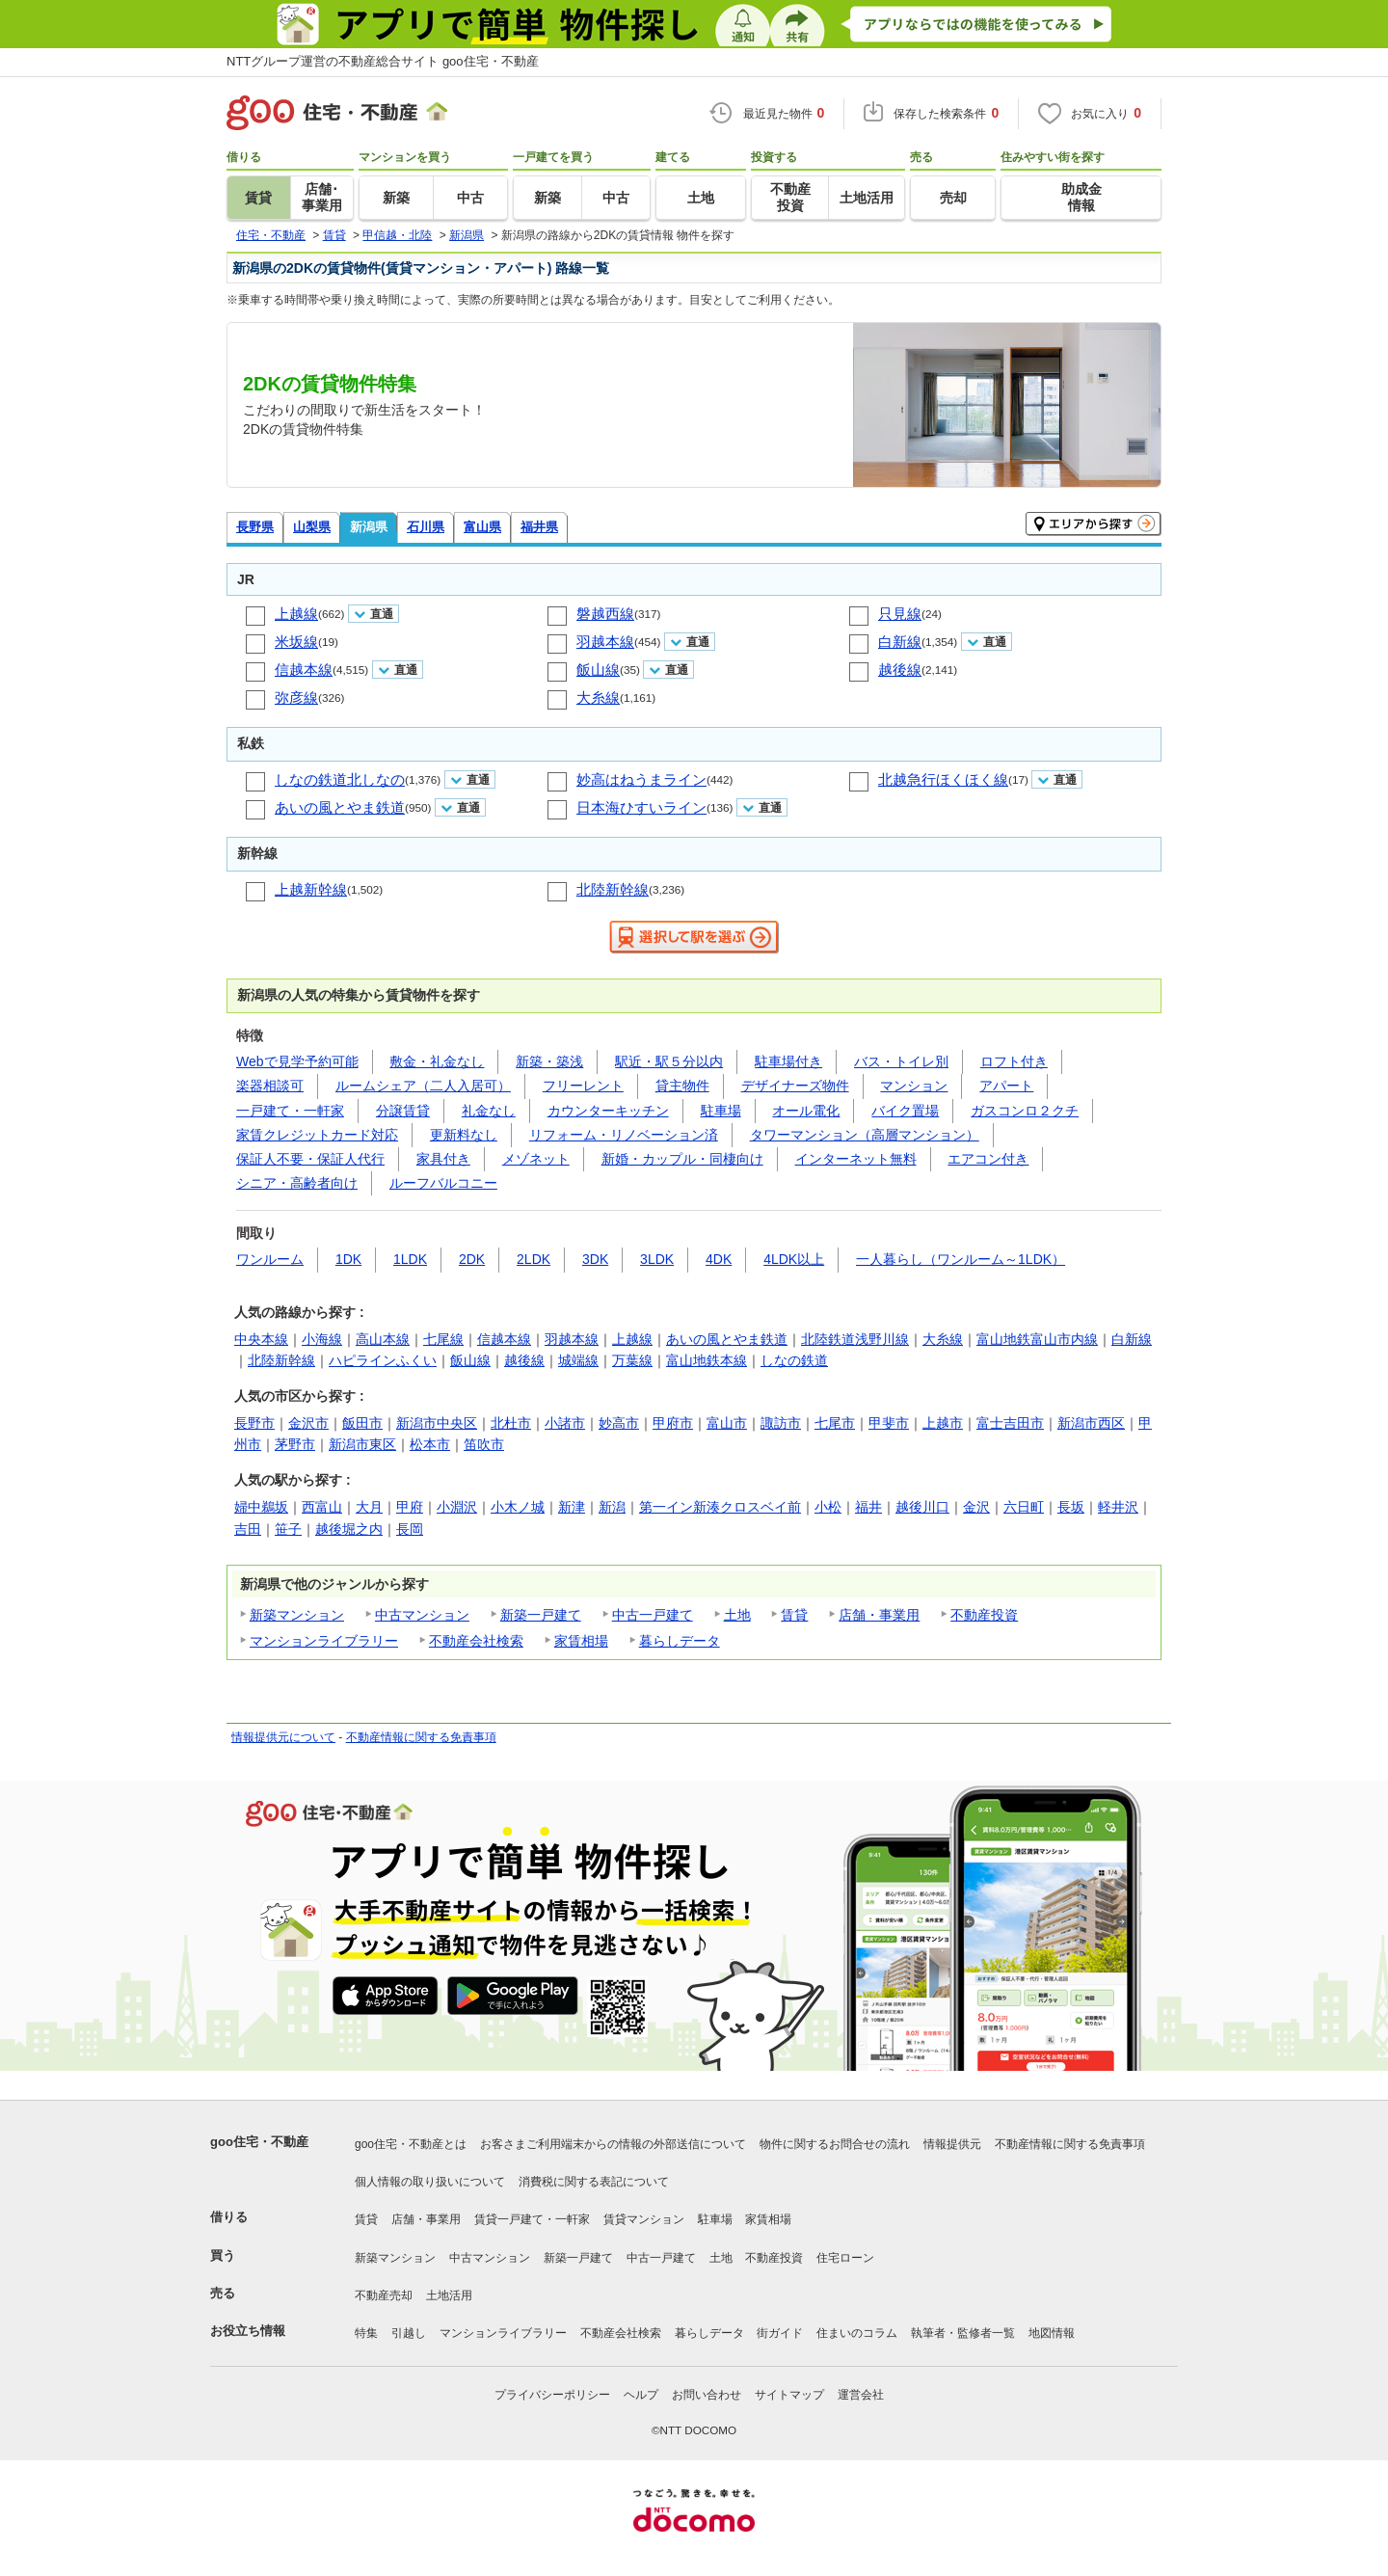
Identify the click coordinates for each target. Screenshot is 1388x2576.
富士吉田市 (1010, 1423)
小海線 (322, 1339)
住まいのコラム (856, 2333)
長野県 (255, 527)
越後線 (899, 669)
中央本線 (261, 1339)
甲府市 (673, 1423)
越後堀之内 (349, 1529)
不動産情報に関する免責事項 (421, 1737)
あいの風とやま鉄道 (340, 807)
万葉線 (632, 1360)
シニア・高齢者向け (297, 1183)
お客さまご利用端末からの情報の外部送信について (613, 2144)
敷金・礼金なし (436, 1061)
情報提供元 (952, 2144)
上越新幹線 (311, 889)
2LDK (533, 1259)
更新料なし (463, 1134)
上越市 (942, 1423)
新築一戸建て (540, 1615)
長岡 (409, 1529)
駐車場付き (788, 1061)
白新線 (899, 641)
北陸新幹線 (612, 889)
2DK (472, 1259)
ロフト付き (1014, 1061)
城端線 (578, 1360)
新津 (571, 1507)
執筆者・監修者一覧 (963, 2333)
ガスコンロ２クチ (1025, 1110)
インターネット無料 (856, 1159)
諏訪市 (781, 1423)
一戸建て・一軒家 (290, 1110)
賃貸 (794, 1615)
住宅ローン (845, 2258)
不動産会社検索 (476, 1641)
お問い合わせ (706, 2395)
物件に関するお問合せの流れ (835, 2144)
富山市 (727, 1423)
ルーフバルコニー (443, 1183)
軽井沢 (1118, 1507)
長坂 (1070, 1507)
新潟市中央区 (436, 1423)
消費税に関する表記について (594, 2181)
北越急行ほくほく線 (943, 779)
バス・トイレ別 (901, 1061)
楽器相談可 (270, 1085)
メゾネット (536, 1159)
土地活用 (449, 2295)
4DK (719, 1259)
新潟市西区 (1091, 1423)
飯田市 (362, 1423)
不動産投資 (984, 1615)
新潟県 (368, 527)
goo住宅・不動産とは (411, 2144)
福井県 (539, 527)
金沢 (976, 1507)
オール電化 (806, 1110)
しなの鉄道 (794, 1360)
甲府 (409, 1507)
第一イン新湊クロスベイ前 (720, 1507)
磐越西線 (605, 613)
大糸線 (598, 697)
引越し (408, 2333)
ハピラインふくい (383, 1360)
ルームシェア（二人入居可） (423, 1085)
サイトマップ (789, 2395)
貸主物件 (682, 1085)
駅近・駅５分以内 (669, 1061)
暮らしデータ (679, 1641)
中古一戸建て (652, 1615)
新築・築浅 (549, 1061)
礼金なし (489, 1110)
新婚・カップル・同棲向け (682, 1159)
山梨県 (312, 527)
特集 (366, 2333)
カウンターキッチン (608, 1110)
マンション (914, 1085)
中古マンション (422, 1615)
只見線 (899, 613)
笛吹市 (484, 1444)
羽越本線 (605, 641)
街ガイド (780, 2333)
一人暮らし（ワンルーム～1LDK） (960, 1259)
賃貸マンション (643, 2219)
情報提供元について (283, 1737)
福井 (868, 1507)
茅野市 (295, 1444)
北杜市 (511, 1423)
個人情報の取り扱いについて (430, 2181)
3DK (595, 1259)
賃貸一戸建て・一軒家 (532, 2219)
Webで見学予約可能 (297, 1061)
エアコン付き (988, 1159)
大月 (369, 1507)
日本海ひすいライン (641, 807)
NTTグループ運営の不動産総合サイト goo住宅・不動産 (383, 61)
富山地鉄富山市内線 (1037, 1339)
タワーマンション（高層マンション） (864, 1134)
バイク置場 (905, 1110)
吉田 (247, 1529)
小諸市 (565, 1423)
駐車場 (721, 1110)
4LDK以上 (793, 1259)
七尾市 (834, 1423)
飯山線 (598, 669)
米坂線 (296, 641)
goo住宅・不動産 (259, 2141)
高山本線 (383, 1339)
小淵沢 (457, 1507)
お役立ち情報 (247, 2330)
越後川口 (922, 1507)
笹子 (288, 1529)
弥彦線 (296, 697)
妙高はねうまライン (641, 779)
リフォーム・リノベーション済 (623, 1134)
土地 (737, 1615)
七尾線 (443, 1339)
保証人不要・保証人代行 (310, 1159)
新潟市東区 (362, 1444)
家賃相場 (581, 1641)
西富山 (322, 1507)
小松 (827, 1507)
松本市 (430, 1444)
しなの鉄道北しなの (340, 779)
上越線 (296, 613)
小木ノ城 (518, 1507)
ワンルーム (270, 1259)
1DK (348, 1259)
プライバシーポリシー (552, 2395)
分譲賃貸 (403, 1110)
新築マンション (297, 1615)
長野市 (254, 1423)
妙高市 (619, 1423)
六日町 (1023, 1507)
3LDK (657, 1259)
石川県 (425, 527)
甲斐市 (888, 1423)
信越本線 (304, 669)
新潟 (612, 1507)
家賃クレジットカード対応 (317, 1134)
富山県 (482, 527)
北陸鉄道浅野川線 (855, 1339)
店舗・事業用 (879, 1615)
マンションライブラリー (324, 1641)
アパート (1006, 1085)
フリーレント (583, 1085)
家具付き (443, 1159)
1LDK (410, 1259)
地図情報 (1051, 2333)
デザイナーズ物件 (795, 1085)
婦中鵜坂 (261, 1507)
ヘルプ (641, 2395)
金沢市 (308, 1423)
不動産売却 (384, 2295)
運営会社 (861, 2395)
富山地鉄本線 (706, 1360)
